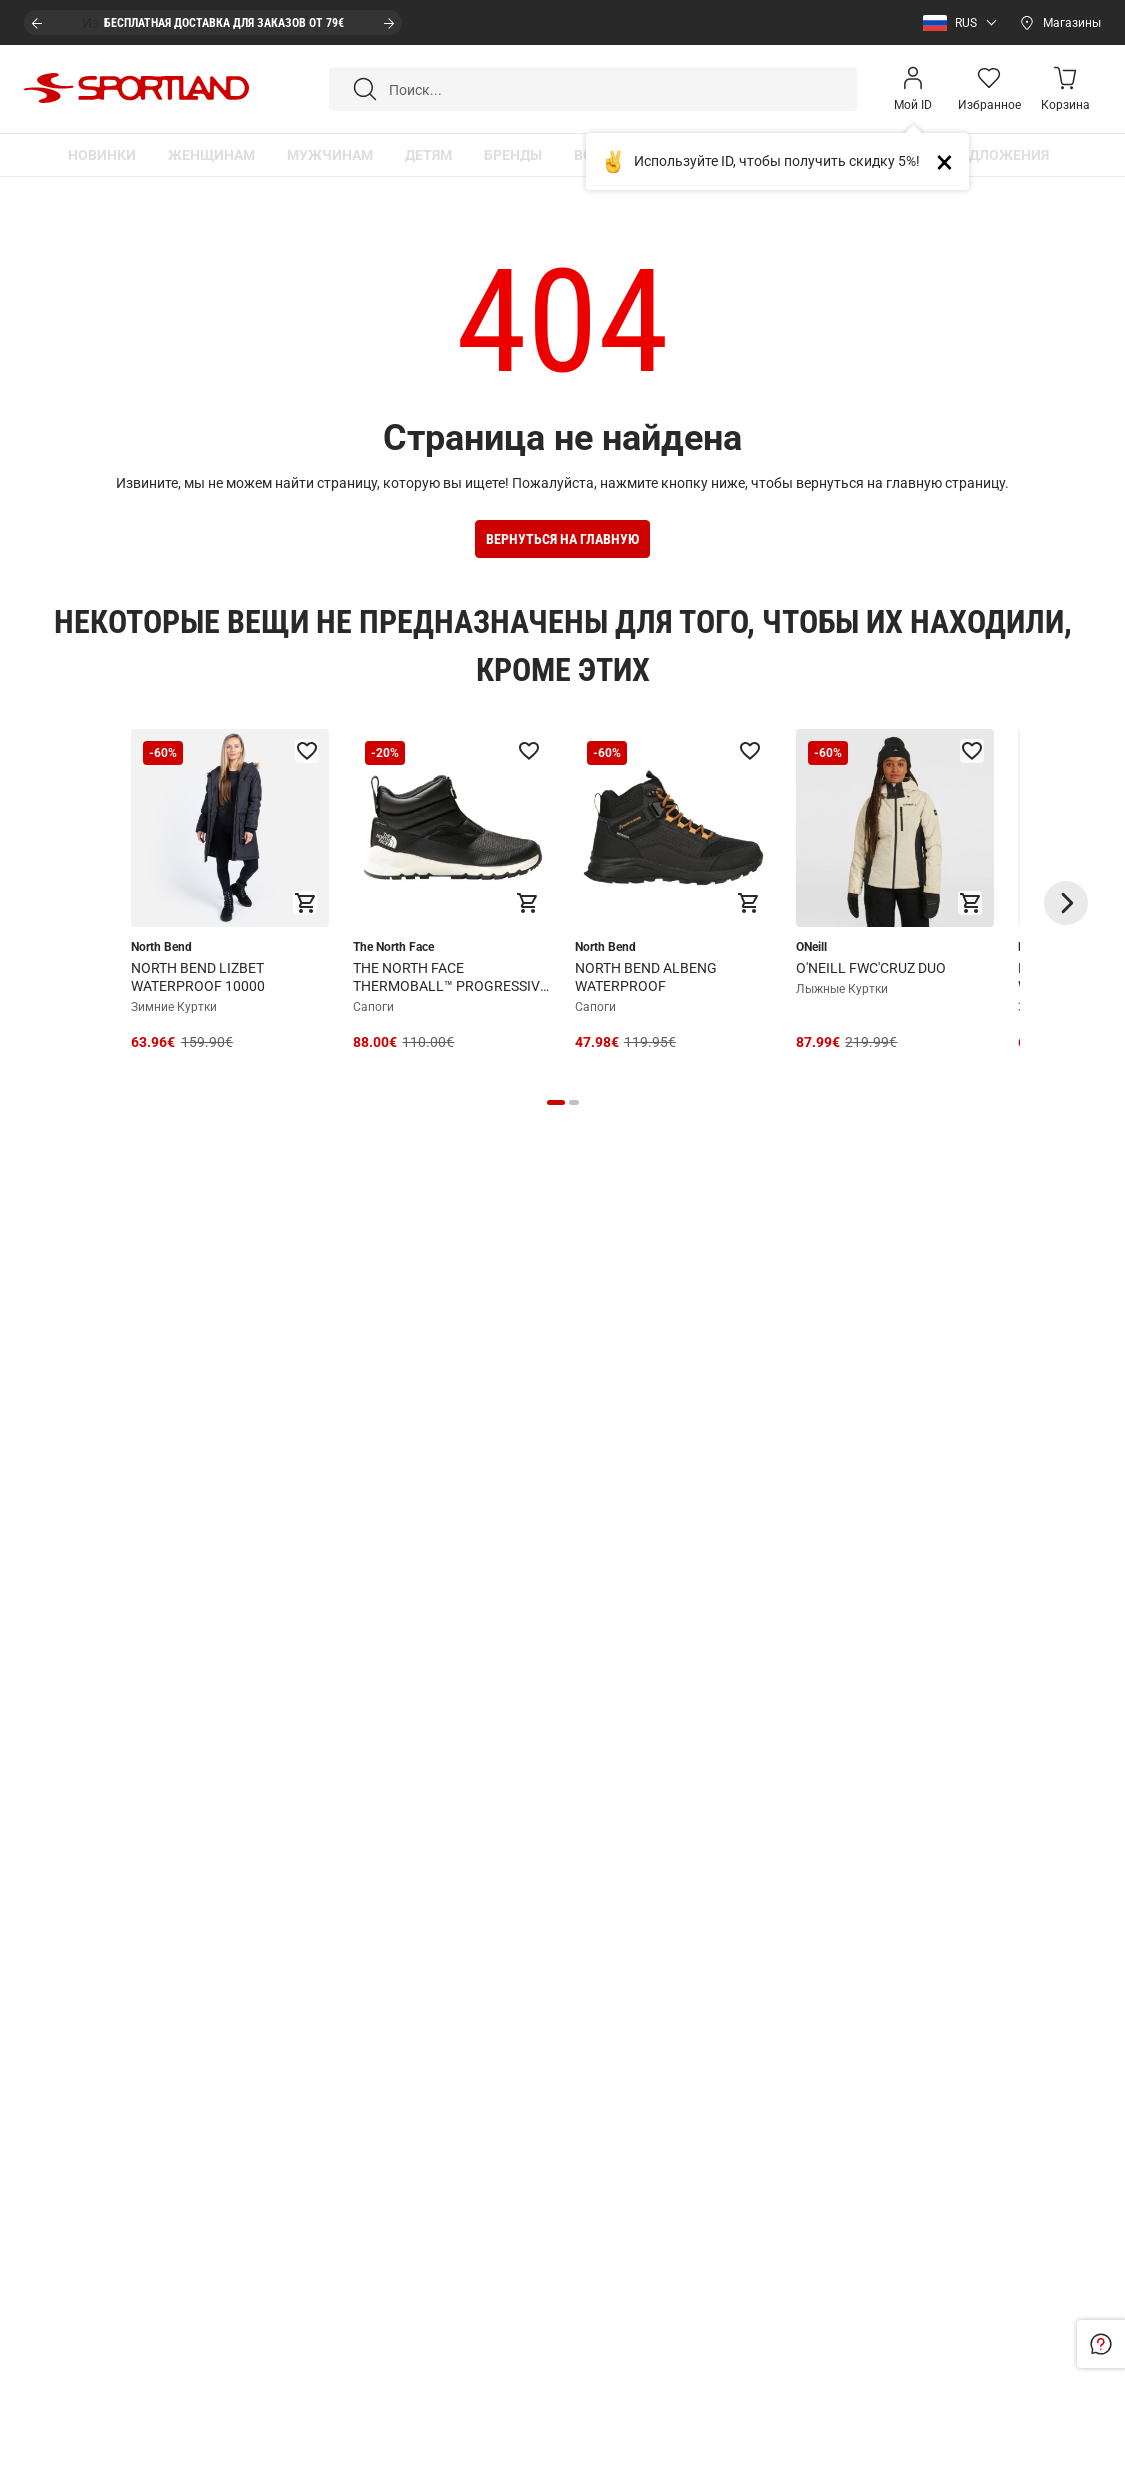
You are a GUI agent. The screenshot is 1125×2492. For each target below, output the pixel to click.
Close (952, 161)
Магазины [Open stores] (1072, 23)
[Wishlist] (989, 89)
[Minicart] (1065, 89)
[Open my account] (913, 89)
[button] (955, 23)
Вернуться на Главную (562, 539)
